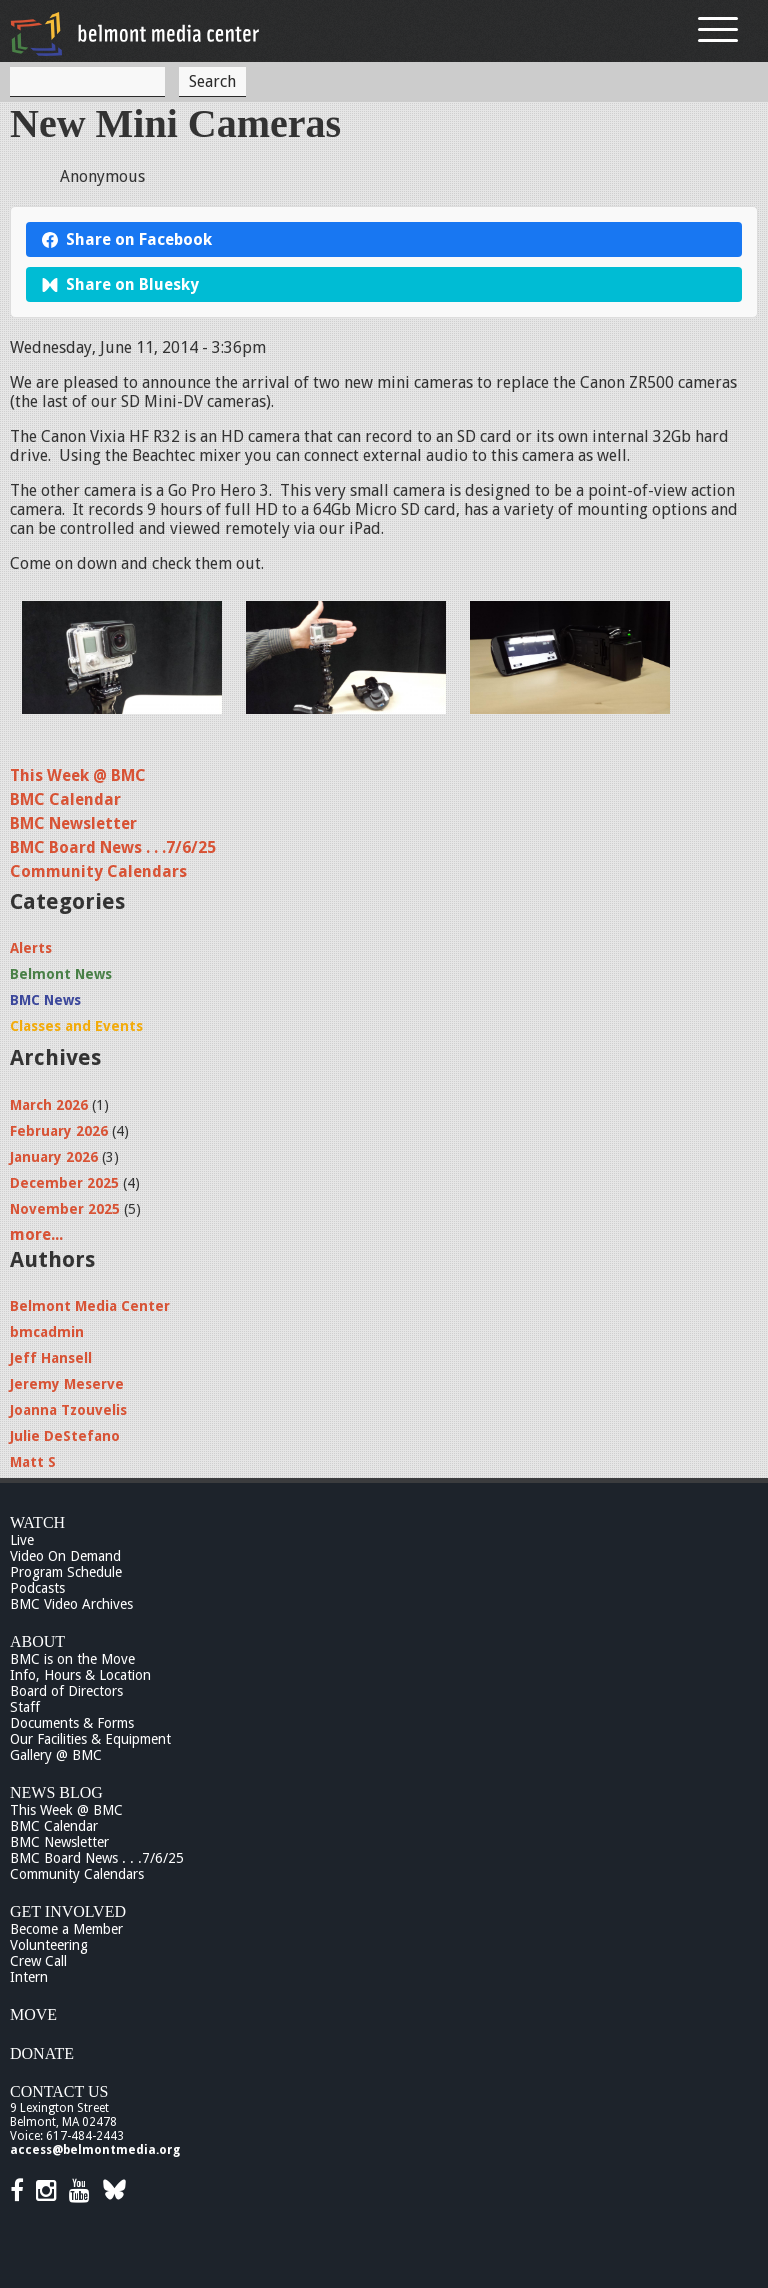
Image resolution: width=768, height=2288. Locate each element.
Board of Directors (66, 1691)
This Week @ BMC (78, 775)
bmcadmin (47, 1332)
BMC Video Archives (71, 1604)
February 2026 (59, 1131)
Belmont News (61, 974)
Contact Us (59, 2091)
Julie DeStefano (65, 1436)
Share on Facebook (127, 239)
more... (36, 1234)
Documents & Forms (72, 1723)
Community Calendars (98, 871)
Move (33, 2014)
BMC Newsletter (73, 823)
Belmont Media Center (90, 1306)
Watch (37, 1522)
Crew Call (38, 1961)
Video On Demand (65, 1556)
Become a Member (66, 1929)
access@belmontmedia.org (95, 2150)
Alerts (31, 948)
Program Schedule (66, 1572)
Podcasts (37, 1588)
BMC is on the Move (72, 1659)
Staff (25, 1707)
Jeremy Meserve (67, 1384)
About (37, 1641)
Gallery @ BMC (56, 1755)
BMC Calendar (65, 799)
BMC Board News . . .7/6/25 (113, 847)
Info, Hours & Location (80, 1675)
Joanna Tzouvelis (68, 1410)
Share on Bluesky (120, 284)
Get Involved (68, 1911)
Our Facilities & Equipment (90, 1739)
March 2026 (49, 1105)
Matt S (33, 1462)
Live (22, 1540)
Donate (42, 2053)
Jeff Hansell (51, 1358)
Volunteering (49, 1945)
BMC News (45, 1000)
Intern (29, 1977)
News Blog (56, 1792)
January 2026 (54, 1157)
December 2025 (64, 1183)
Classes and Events (76, 1026)
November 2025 (65, 1209)
